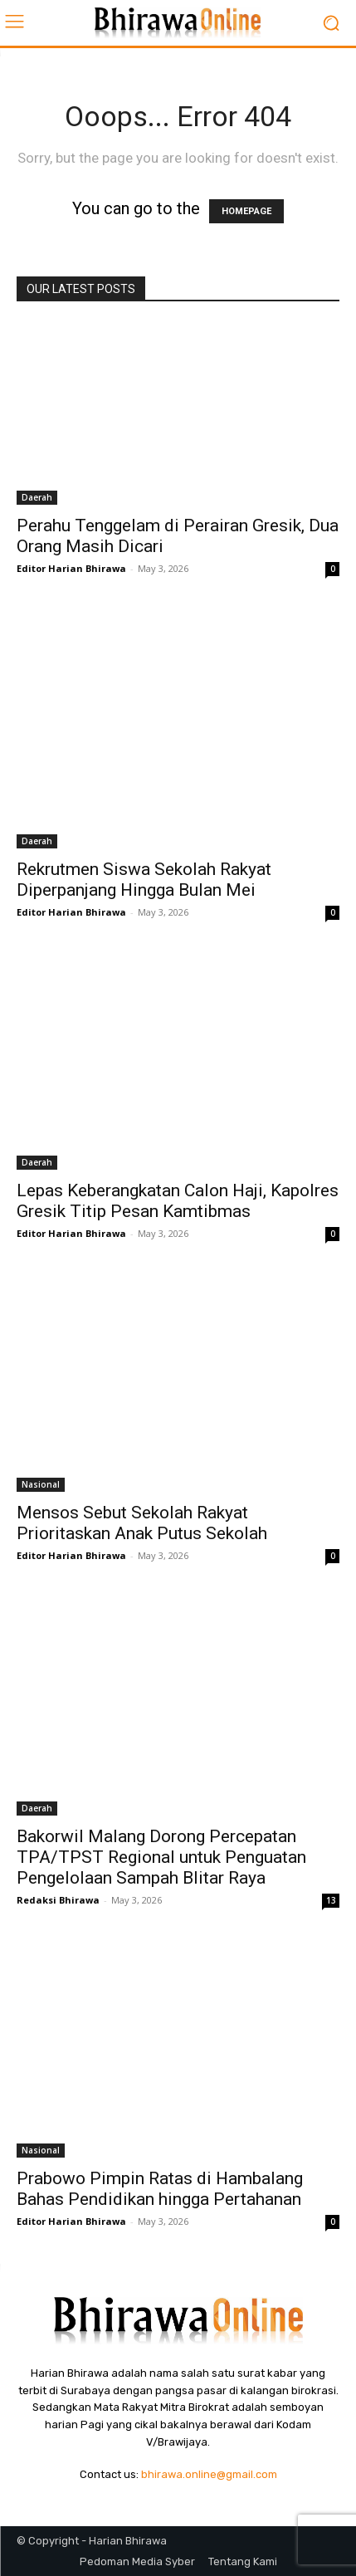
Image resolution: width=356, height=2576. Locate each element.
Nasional (41, 1484)
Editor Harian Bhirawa (71, 568)
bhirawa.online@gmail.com (209, 2474)
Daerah (37, 497)
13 (331, 1900)
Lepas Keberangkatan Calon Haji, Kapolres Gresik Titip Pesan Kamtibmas (178, 1200)
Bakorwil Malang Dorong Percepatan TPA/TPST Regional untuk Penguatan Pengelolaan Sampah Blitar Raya (161, 1857)
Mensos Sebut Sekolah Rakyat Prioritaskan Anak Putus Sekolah (142, 1523)
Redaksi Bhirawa (58, 1900)
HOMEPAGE (246, 211)
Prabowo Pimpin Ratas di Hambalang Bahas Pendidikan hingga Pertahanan (160, 2188)
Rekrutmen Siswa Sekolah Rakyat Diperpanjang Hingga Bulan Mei (144, 879)
